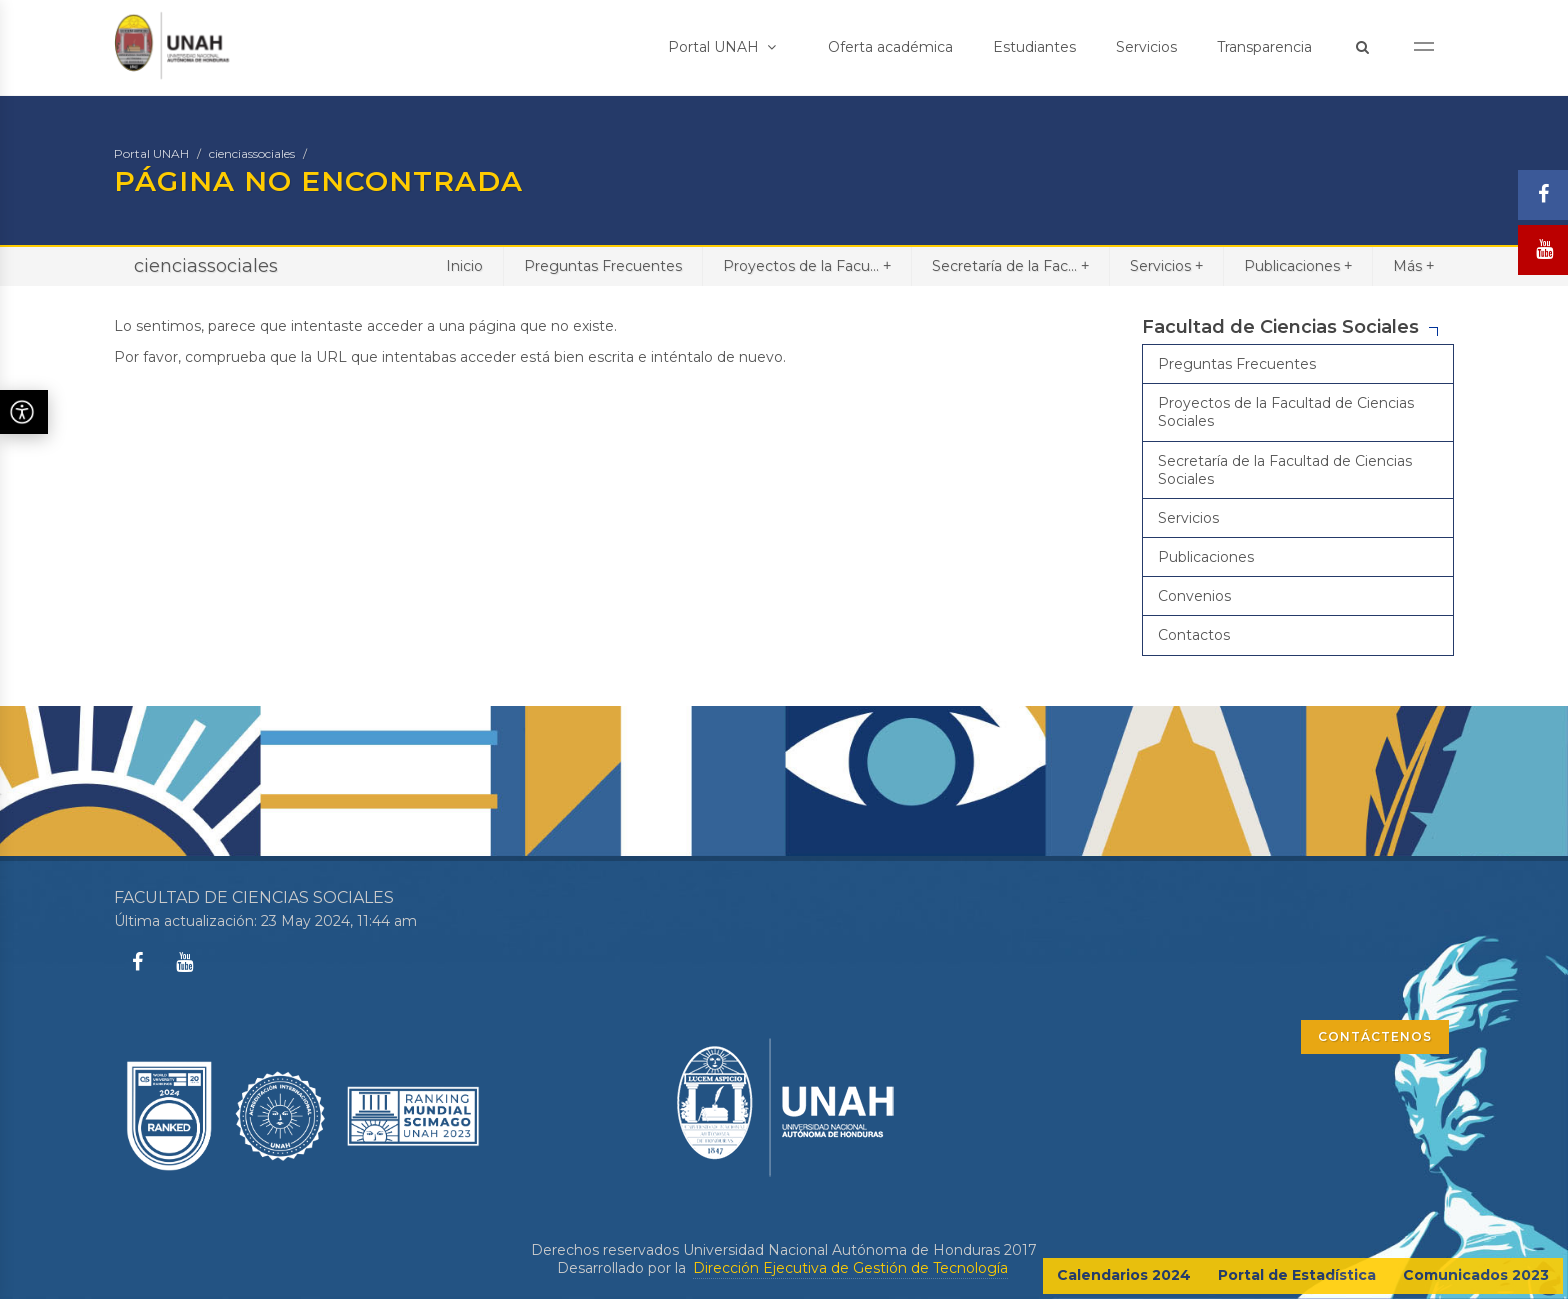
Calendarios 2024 (1124, 1275)
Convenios (1194, 596)
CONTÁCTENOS (1375, 1036)
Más (1413, 265)
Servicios (1146, 47)
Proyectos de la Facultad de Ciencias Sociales (1286, 412)
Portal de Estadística (1297, 1275)
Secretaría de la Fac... (1010, 265)
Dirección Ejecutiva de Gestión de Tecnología (850, 1268)
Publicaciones (1298, 265)
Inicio (464, 266)
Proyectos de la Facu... (807, 265)
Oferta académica (890, 47)
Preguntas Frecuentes (603, 266)
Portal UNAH (722, 47)
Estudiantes (1034, 47)
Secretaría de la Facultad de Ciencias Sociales (1285, 470)
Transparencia (1264, 47)
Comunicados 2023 (1476, 1275)
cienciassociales (252, 153)
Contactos (1194, 635)
